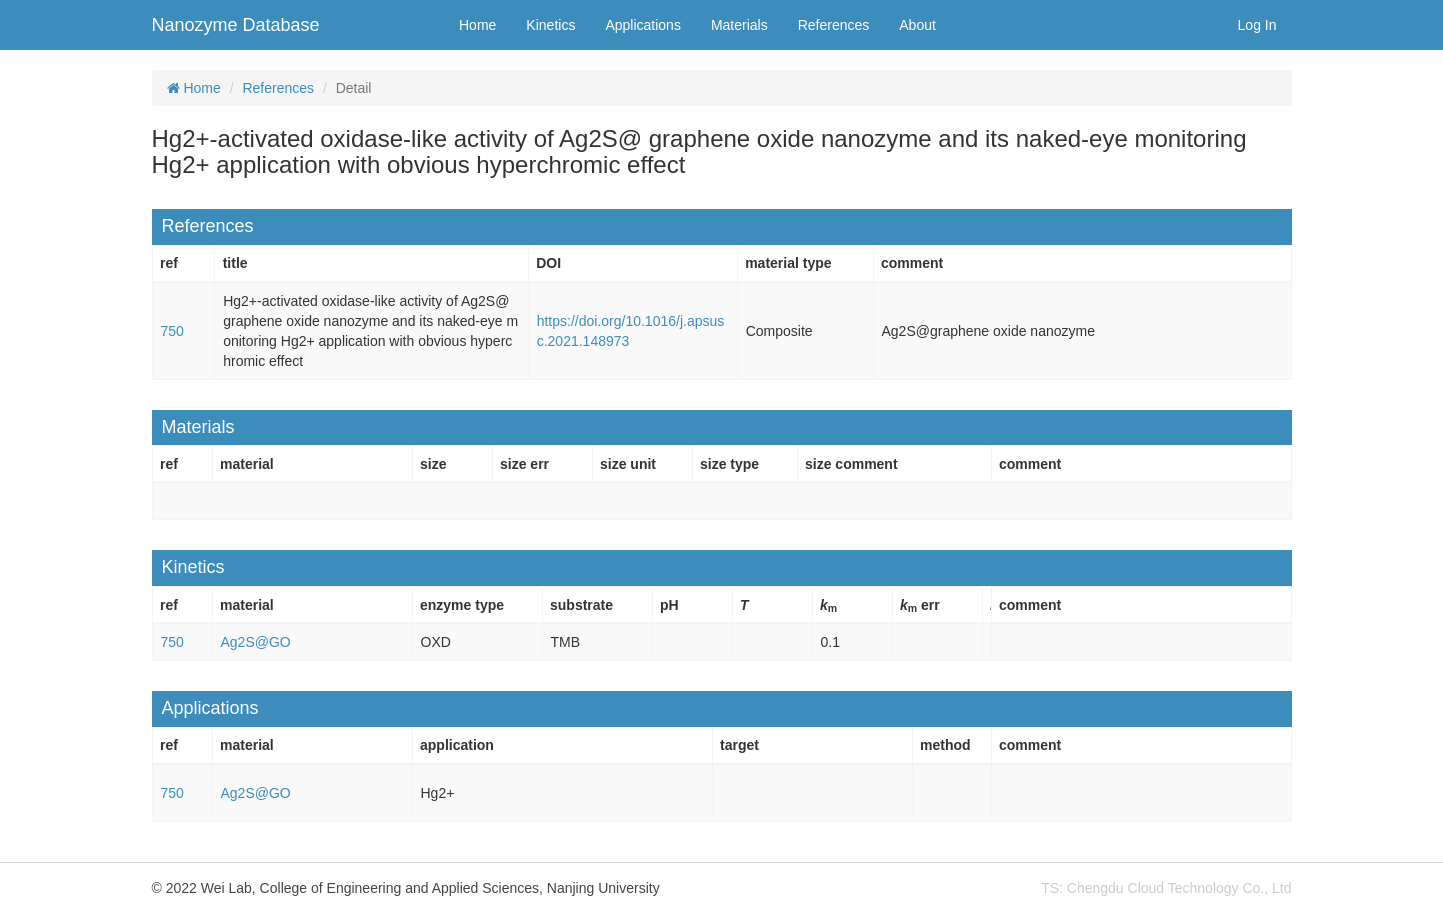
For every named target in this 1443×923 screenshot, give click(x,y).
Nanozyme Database (236, 25)
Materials (739, 25)
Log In (1257, 25)
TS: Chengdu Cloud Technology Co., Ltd (1166, 888)
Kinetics (550, 25)
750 (172, 331)
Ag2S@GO (256, 642)
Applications (643, 25)
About (917, 25)
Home (477, 25)
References (834, 25)
